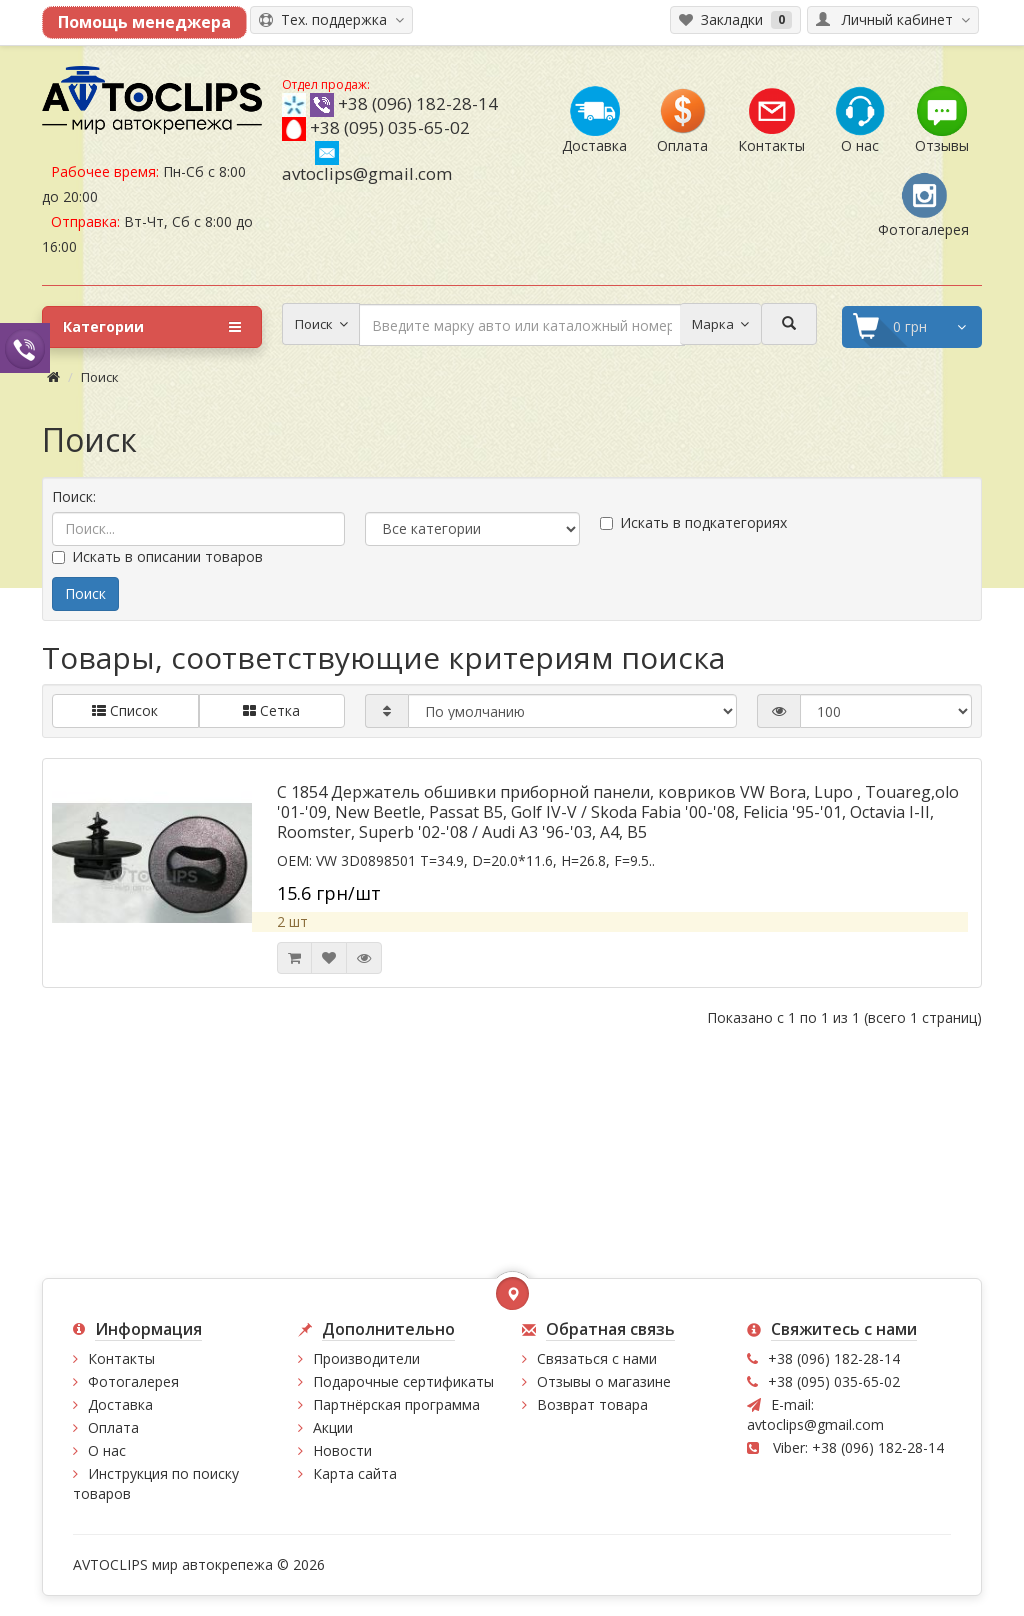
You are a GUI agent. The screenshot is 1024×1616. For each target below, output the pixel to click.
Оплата (113, 1427)
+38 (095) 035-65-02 (390, 127)
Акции (333, 1427)
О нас (107, 1450)
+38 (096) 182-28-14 (418, 103)
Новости (342, 1450)
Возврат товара (592, 1404)
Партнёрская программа (396, 1404)
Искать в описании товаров (157, 556)
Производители (366, 1358)
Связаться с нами (597, 1358)
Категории (152, 327)
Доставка (120, 1404)
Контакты (121, 1358)
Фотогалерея (133, 1381)
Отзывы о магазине (604, 1381)
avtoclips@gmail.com (367, 163)
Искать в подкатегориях (693, 522)
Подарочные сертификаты (403, 1381)
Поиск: (74, 496)
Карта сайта (355, 1473)
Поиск (100, 377)
